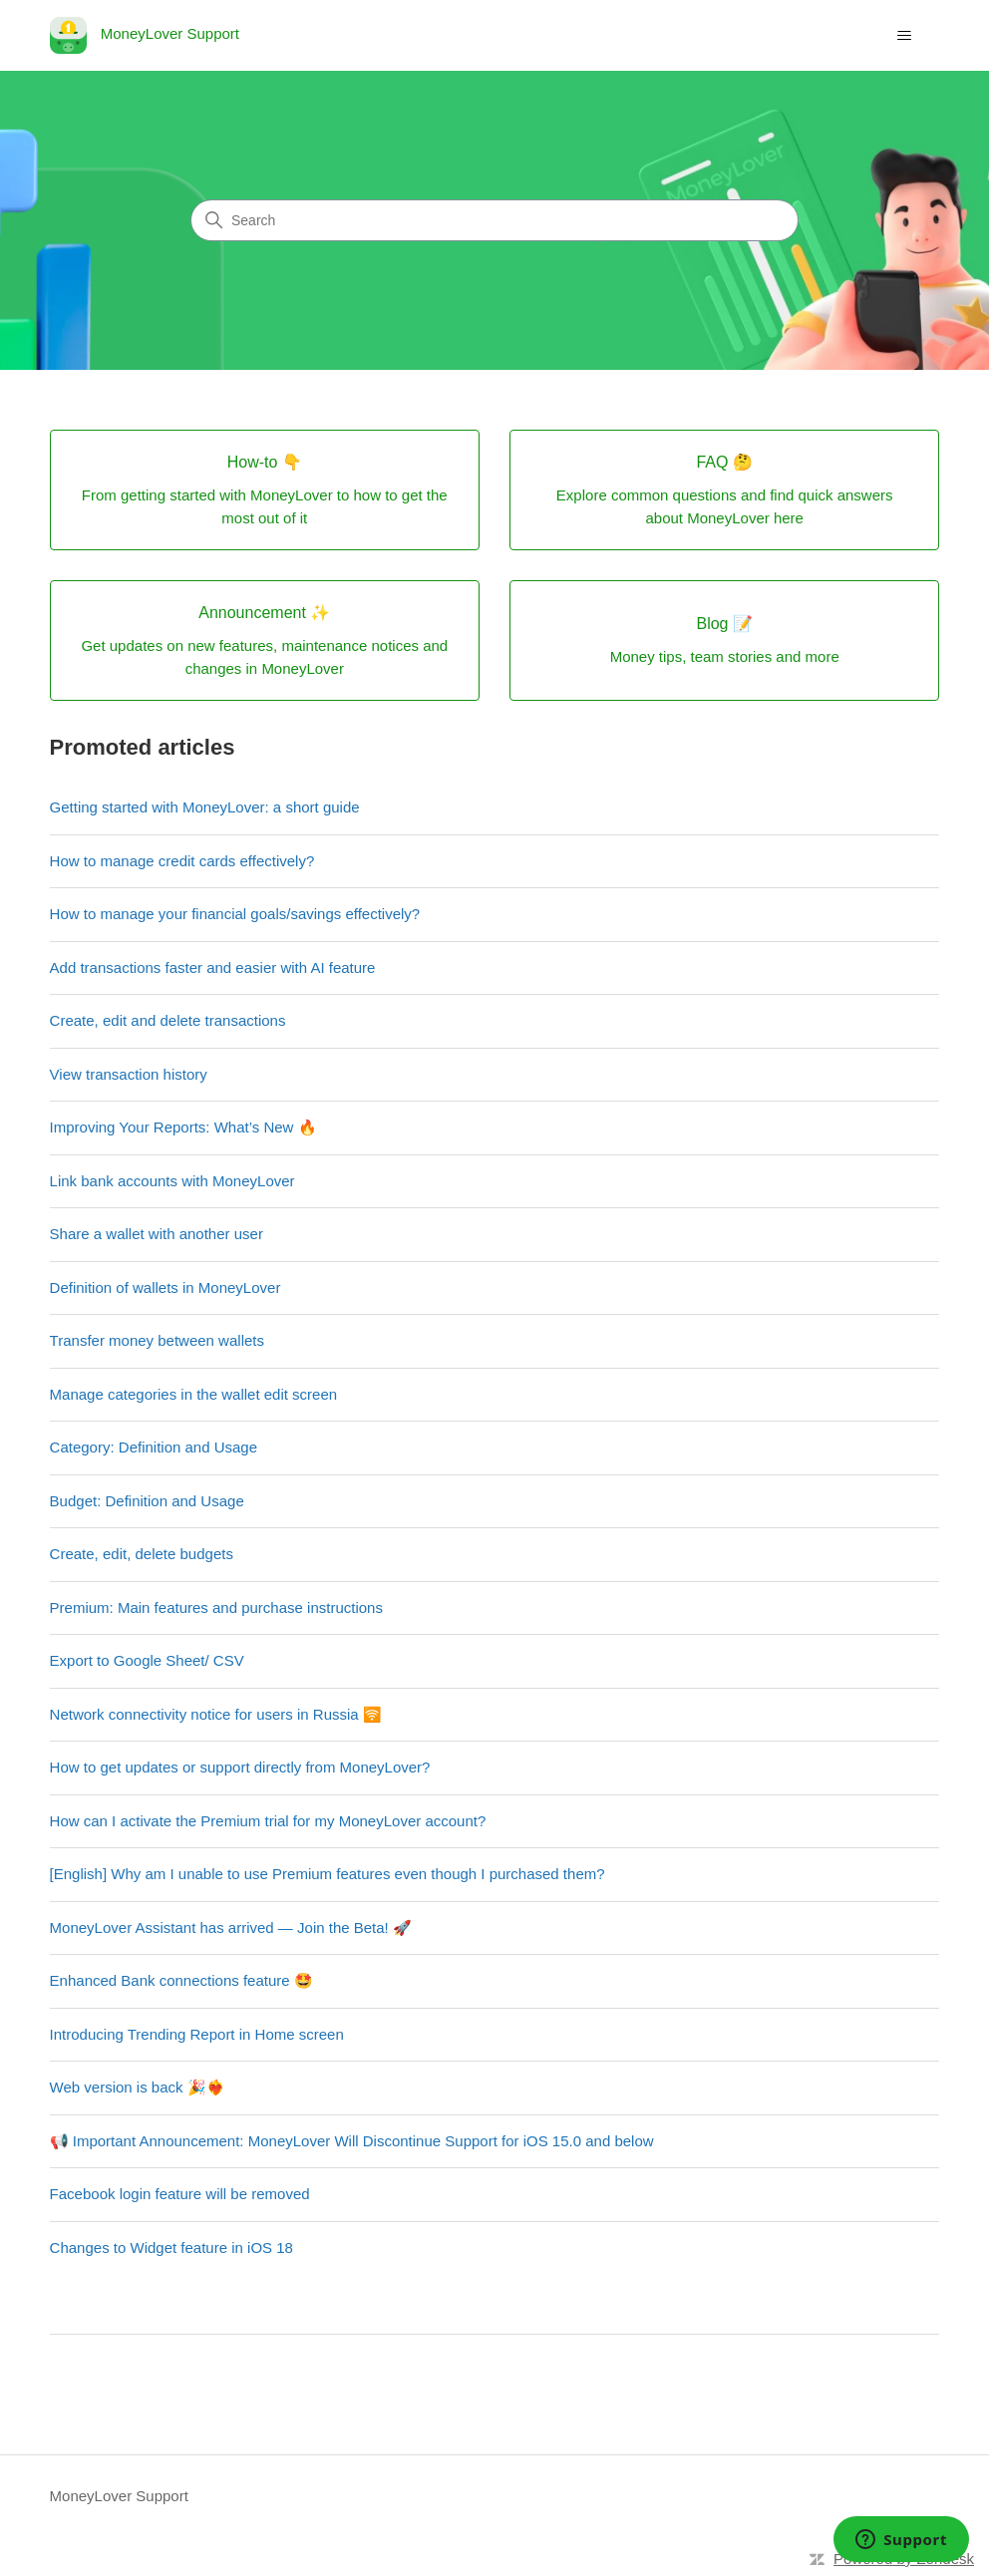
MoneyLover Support (119, 2495)
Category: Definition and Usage (153, 1447)
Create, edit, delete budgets (141, 1553)
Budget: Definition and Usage (147, 1500)
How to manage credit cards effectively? (182, 860)
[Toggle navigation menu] (903, 36)
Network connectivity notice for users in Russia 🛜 (216, 1714)
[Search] (494, 220)
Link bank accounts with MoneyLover (172, 1180)
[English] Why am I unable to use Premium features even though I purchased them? (327, 1873)
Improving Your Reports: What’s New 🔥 (183, 1127)
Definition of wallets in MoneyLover (165, 1287)
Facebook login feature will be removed (180, 2193)
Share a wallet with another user (156, 1233)
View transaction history (128, 1074)
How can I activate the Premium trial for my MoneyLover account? (268, 1820)
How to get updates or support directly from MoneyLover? (240, 1767)
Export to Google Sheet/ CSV (147, 1660)
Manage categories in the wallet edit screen (194, 1394)
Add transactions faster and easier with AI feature (213, 967)
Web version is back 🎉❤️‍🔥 (137, 2087)
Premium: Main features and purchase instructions (216, 1607)
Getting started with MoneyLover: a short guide (205, 807)
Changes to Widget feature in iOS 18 (171, 2247)
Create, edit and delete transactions (168, 1020)
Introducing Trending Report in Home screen (197, 2034)
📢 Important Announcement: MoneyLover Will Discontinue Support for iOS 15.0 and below (352, 2140)
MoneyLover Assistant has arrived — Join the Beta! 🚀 (231, 1927)
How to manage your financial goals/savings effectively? (235, 913)
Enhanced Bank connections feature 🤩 (181, 1980)
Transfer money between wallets (157, 1340)
